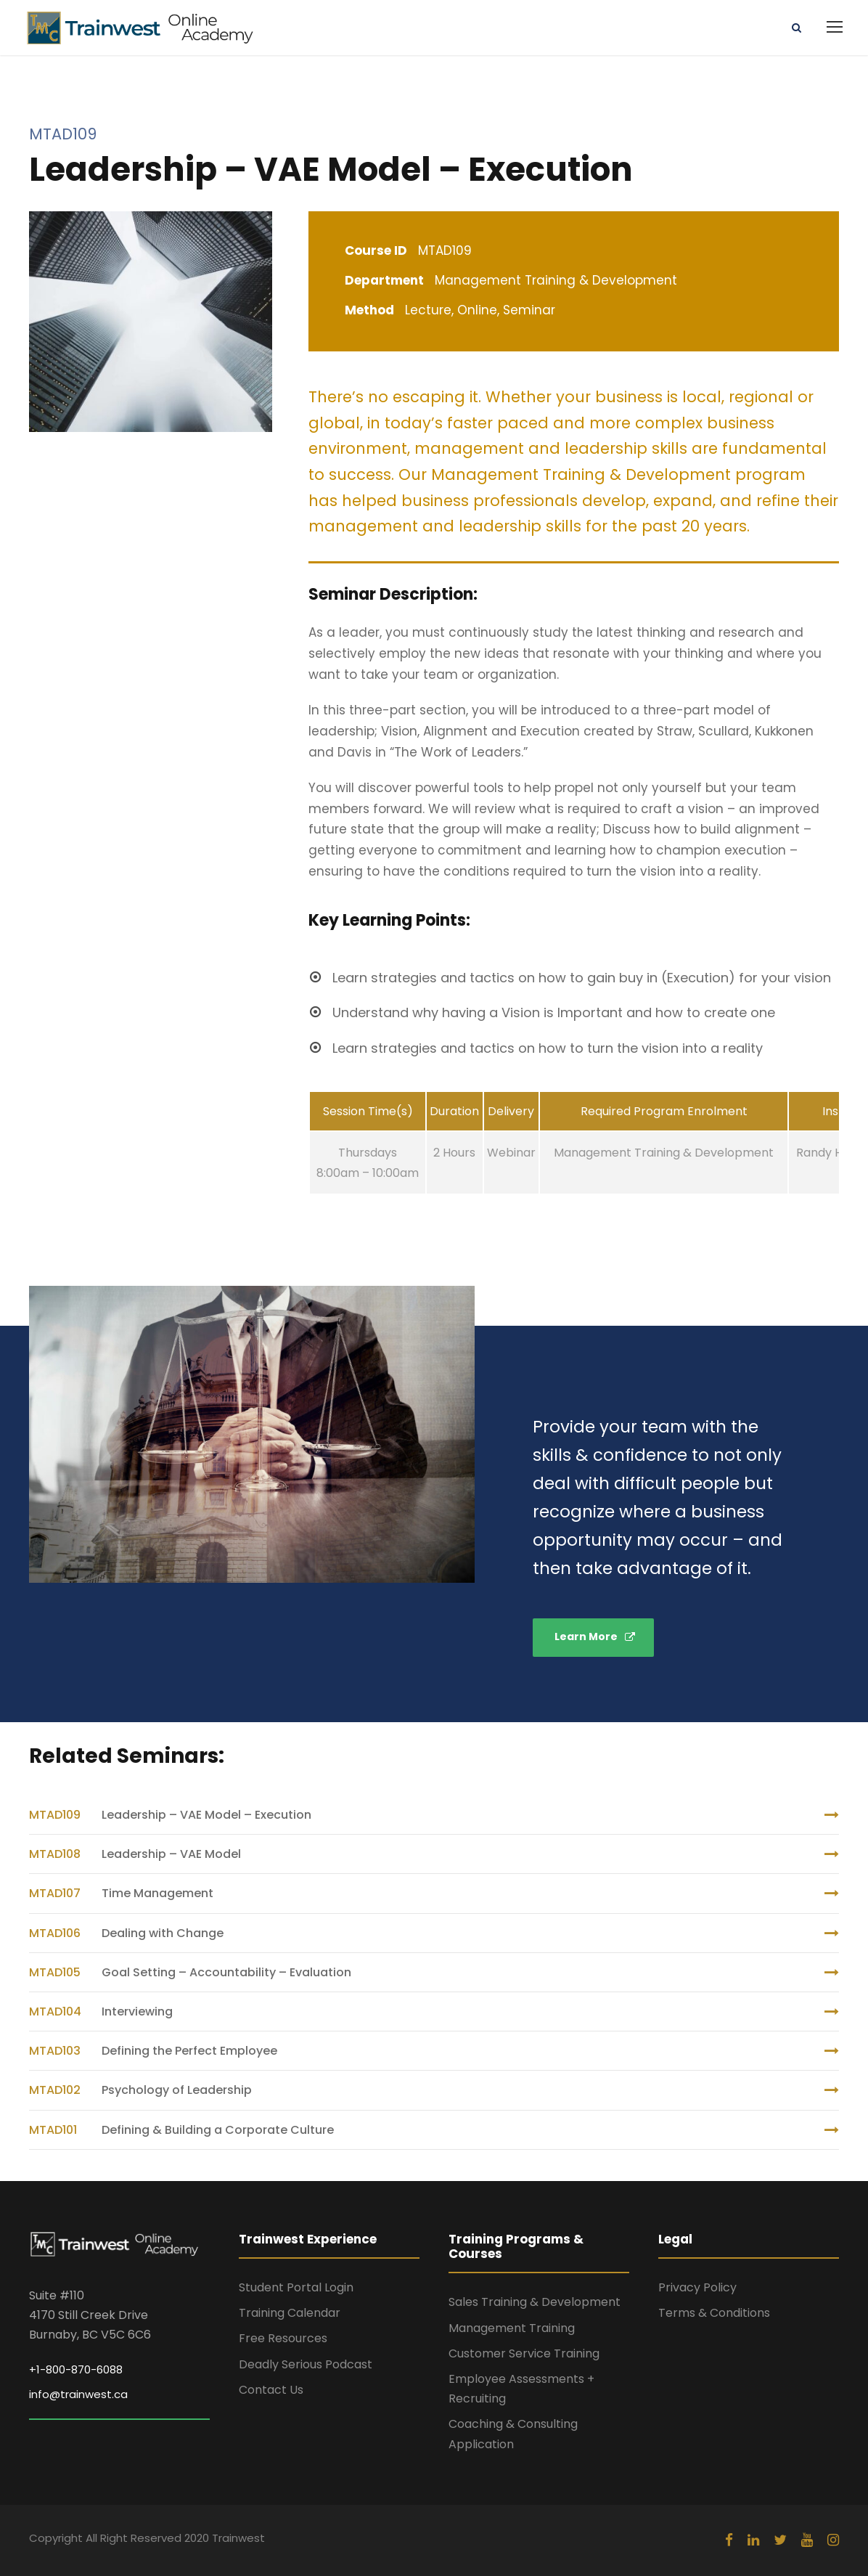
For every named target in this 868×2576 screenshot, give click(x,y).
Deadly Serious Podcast (305, 2364)
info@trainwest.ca (78, 2394)
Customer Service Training (524, 2353)
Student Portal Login (296, 2287)
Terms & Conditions (714, 2312)
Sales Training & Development (535, 2302)
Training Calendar (289, 2312)
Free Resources (283, 2338)
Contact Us (271, 2389)
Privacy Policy (697, 2287)
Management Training (512, 2328)
